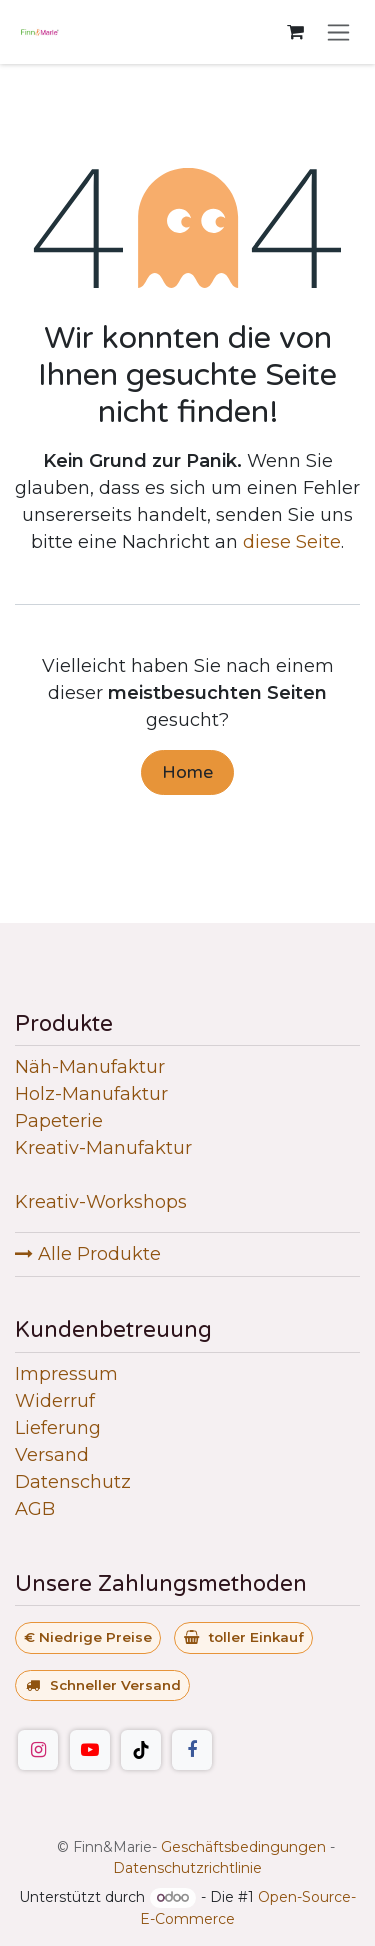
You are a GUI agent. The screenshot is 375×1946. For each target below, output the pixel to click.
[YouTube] (90, 1750)
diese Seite (292, 542)
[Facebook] (192, 1750)
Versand (52, 1455)
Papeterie (59, 1121)
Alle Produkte (88, 1254)
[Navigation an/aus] (338, 32)
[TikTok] (141, 1750)
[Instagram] (38, 1750)
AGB (35, 1509)
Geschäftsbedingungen (243, 1847)
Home (187, 772)
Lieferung (58, 1428)
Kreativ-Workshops (101, 1202)
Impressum (66, 1374)
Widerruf (55, 1401)
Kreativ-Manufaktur (103, 1148)
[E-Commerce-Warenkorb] (295, 32)
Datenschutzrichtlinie (187, 1868)
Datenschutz (73, 1482)
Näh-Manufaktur (90, 1067)
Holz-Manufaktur (91, 1094)
